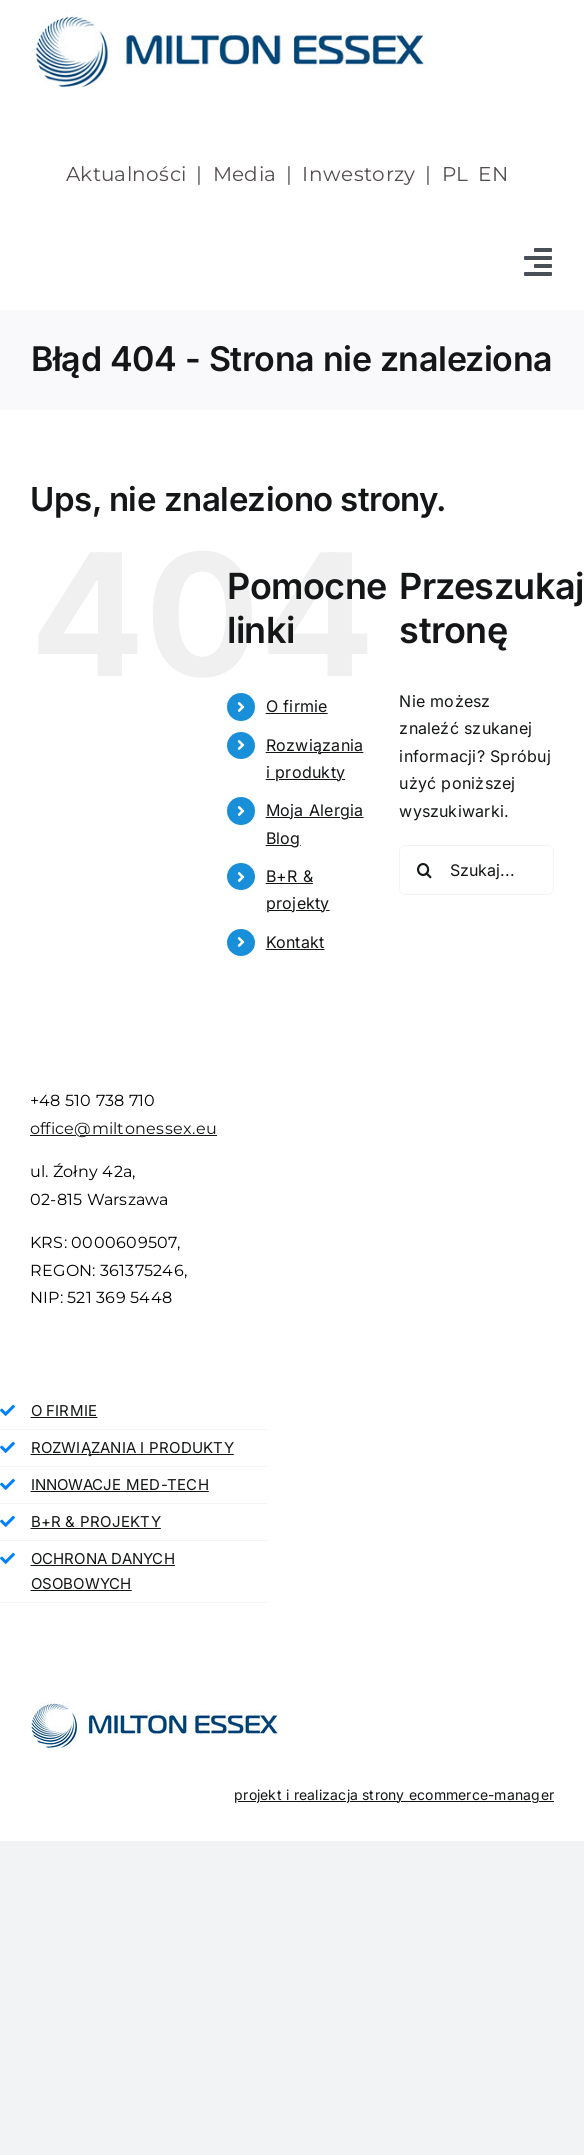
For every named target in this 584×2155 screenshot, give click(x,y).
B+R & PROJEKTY (96, 1521)
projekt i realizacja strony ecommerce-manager (394, 1794)
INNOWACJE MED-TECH (120, 1484)
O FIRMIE (64, 1410)
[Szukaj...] (476, 870)
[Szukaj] (424, 870)
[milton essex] (230, 18)
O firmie (297, 706)
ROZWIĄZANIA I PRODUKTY (132, 1447)
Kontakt (295, 942)
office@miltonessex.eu (123, 1128)
